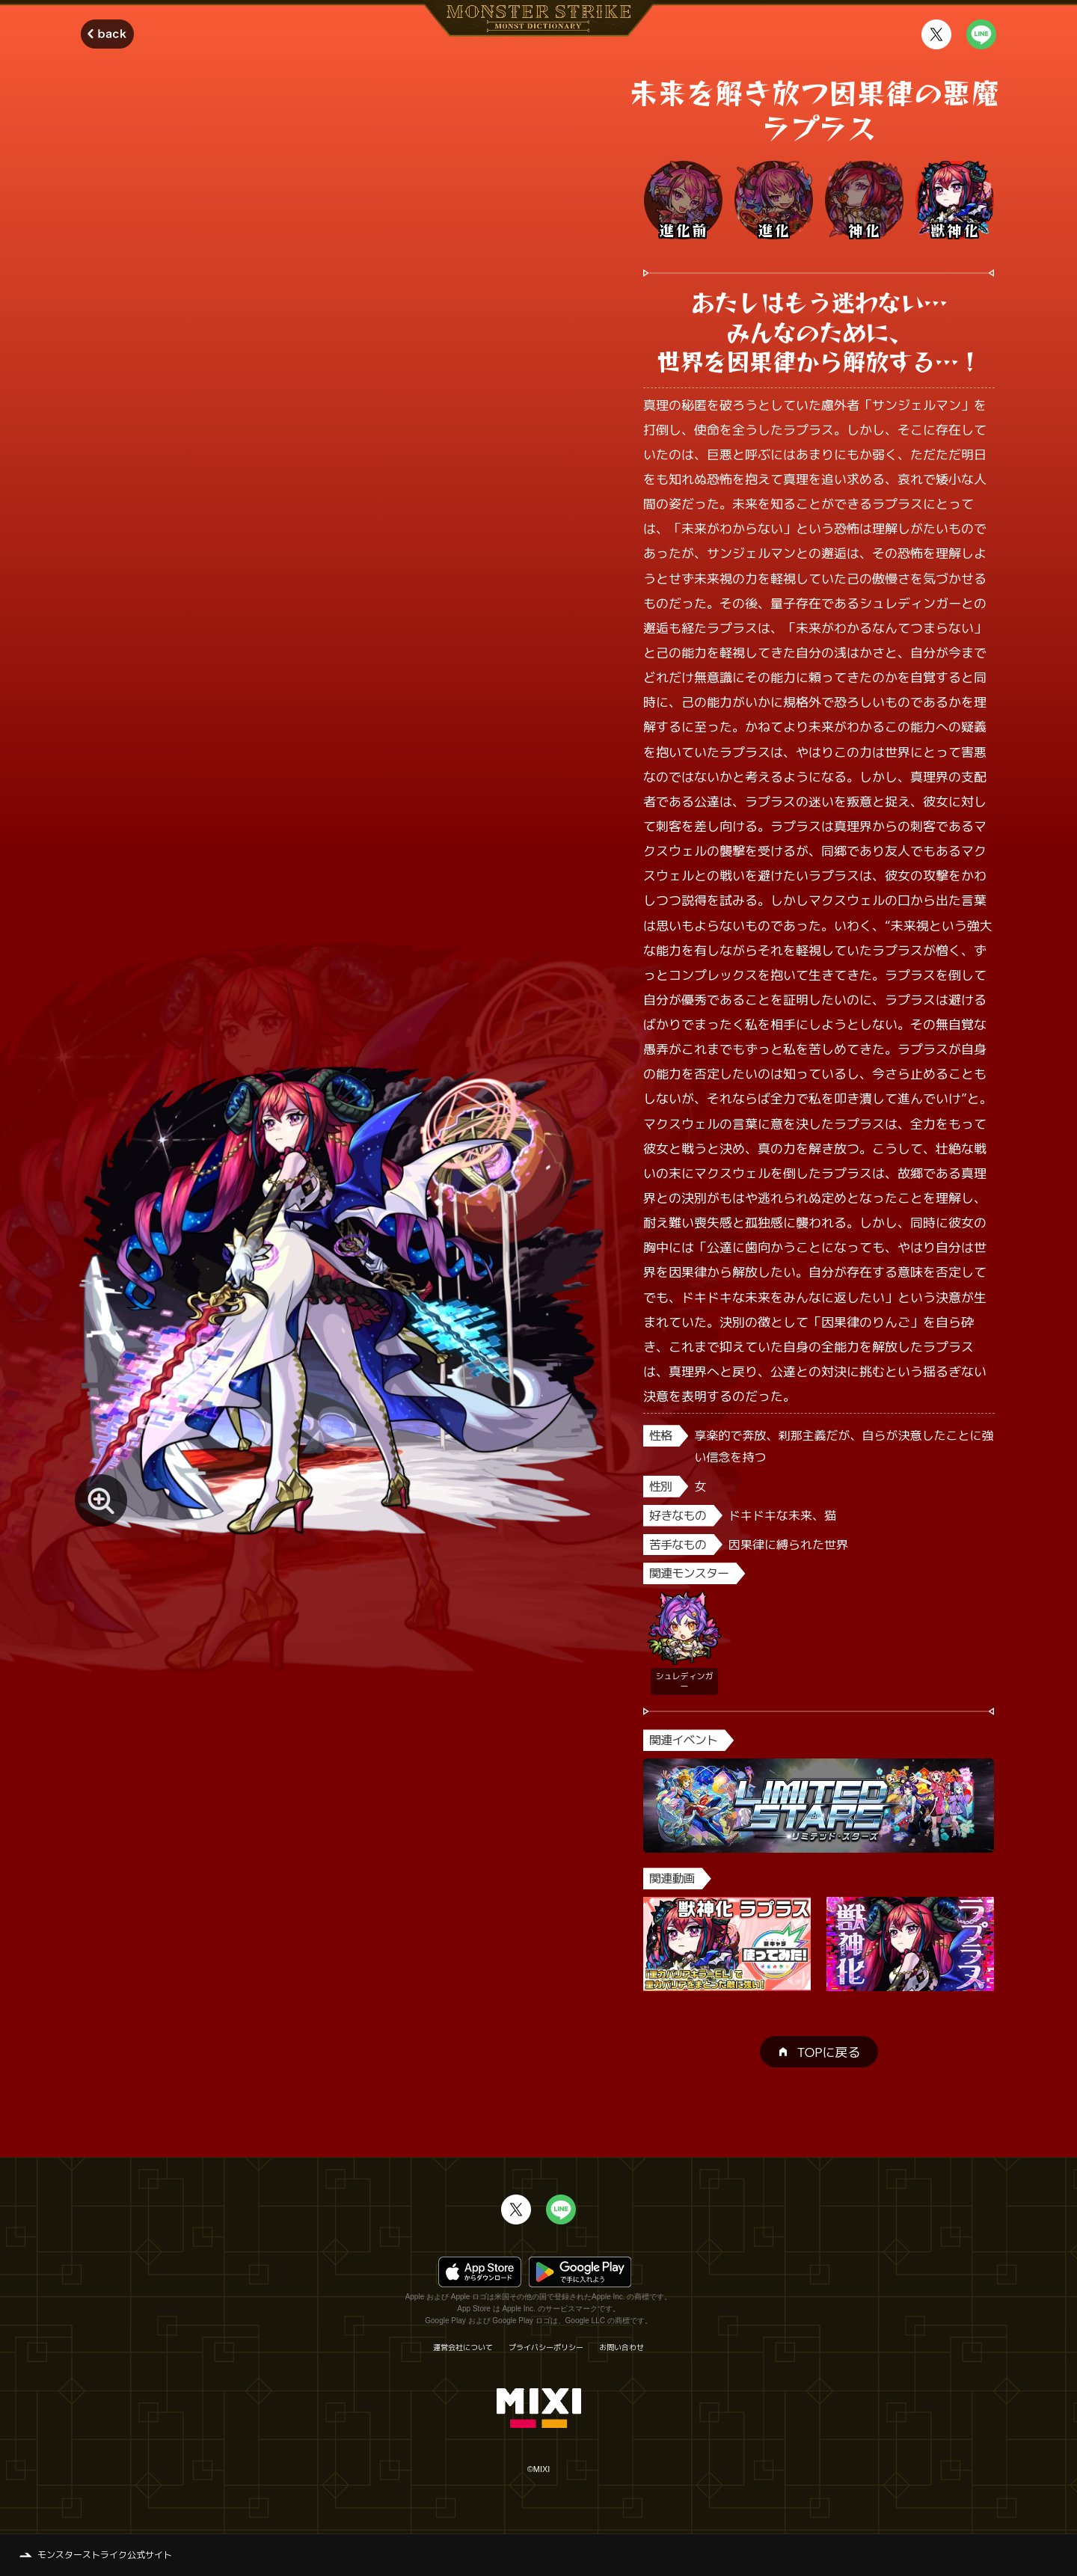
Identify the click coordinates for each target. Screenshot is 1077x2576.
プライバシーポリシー (546, 2347)
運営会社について (463, 2347)
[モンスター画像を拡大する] (101, 1500)
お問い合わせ (621, 2347)
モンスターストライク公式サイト (104, 2554)
